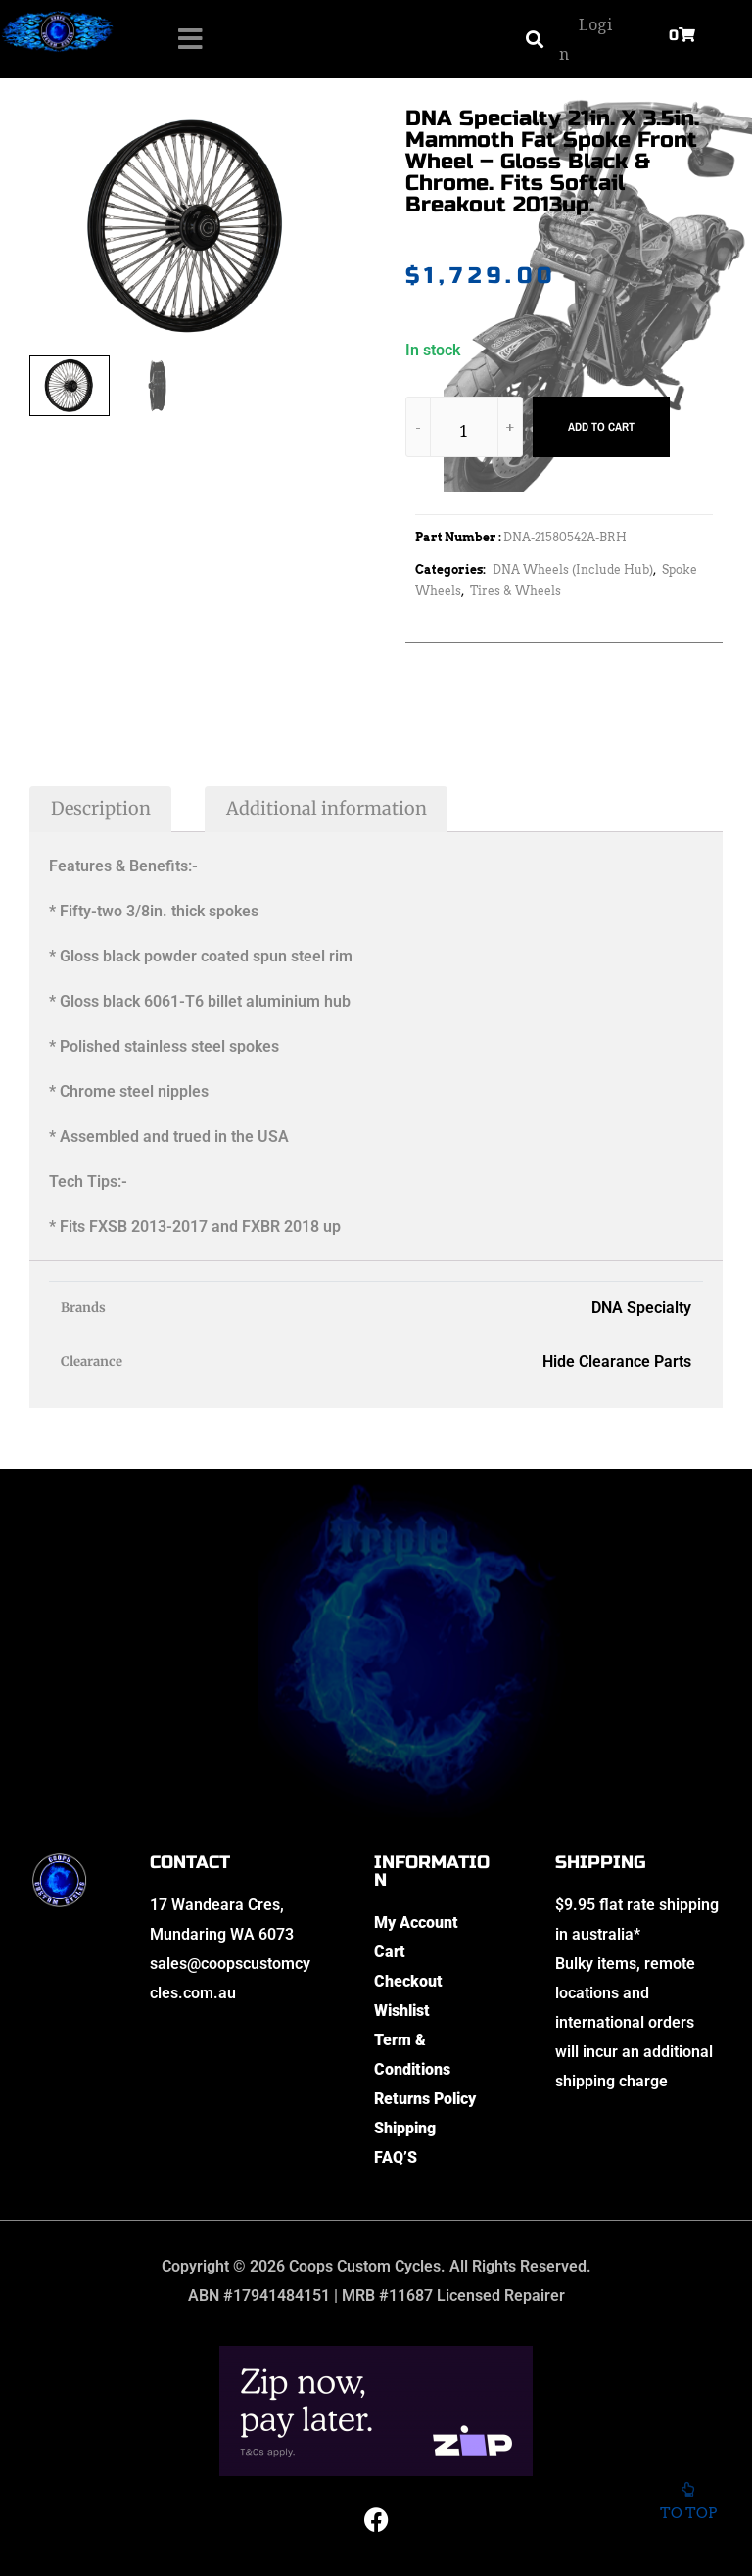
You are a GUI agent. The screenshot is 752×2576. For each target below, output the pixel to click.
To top (688, 2507)
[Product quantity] (464, 430)
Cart (389, 1952)
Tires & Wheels (515, 591)
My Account (416, 1922)
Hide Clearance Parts (616, 1361)
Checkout (408, 1981)
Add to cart (601, 427)
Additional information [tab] (326, 808)
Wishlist (402, 2010)
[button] (534, 39)
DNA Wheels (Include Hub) (573, 569)
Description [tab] (101, 808)
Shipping (405, 2128)
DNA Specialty (641, 1307)
